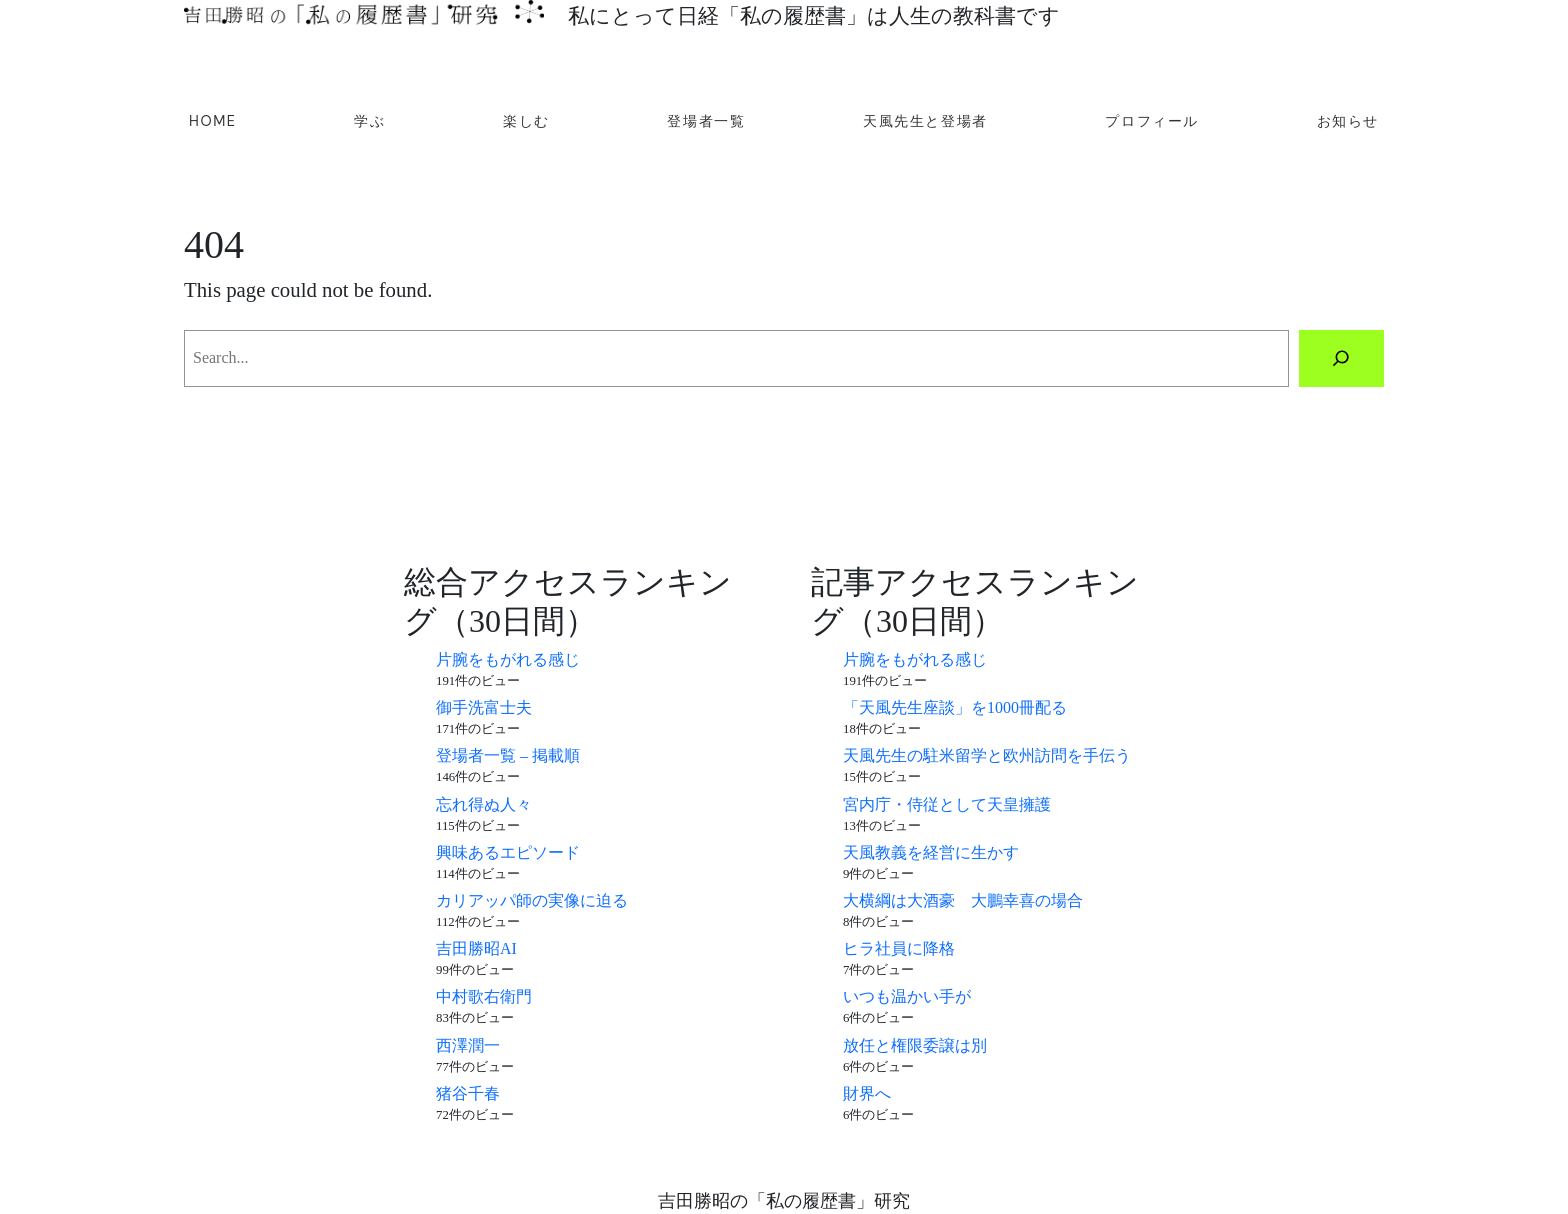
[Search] (1341, 359)
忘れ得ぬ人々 (484, 804)
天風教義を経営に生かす (931, 852)
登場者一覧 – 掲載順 (508, 755)
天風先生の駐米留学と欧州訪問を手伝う (987, 755)
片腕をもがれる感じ (508, 659)
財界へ (867, 1093)
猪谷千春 (468, 1093)
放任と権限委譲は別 (915, 1045)
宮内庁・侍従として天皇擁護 (947, 804)
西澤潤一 (468, 1045)
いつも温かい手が (907, 996)
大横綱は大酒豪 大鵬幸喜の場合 (963, 900)
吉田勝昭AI (476, 948)
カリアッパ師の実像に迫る (532, 900)
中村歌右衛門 (484, 996)
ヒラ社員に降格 (899, 948)
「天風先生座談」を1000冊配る (955, 707)
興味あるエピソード (508, 852)
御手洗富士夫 (484, 707)
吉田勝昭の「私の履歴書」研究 (784, 1201)
